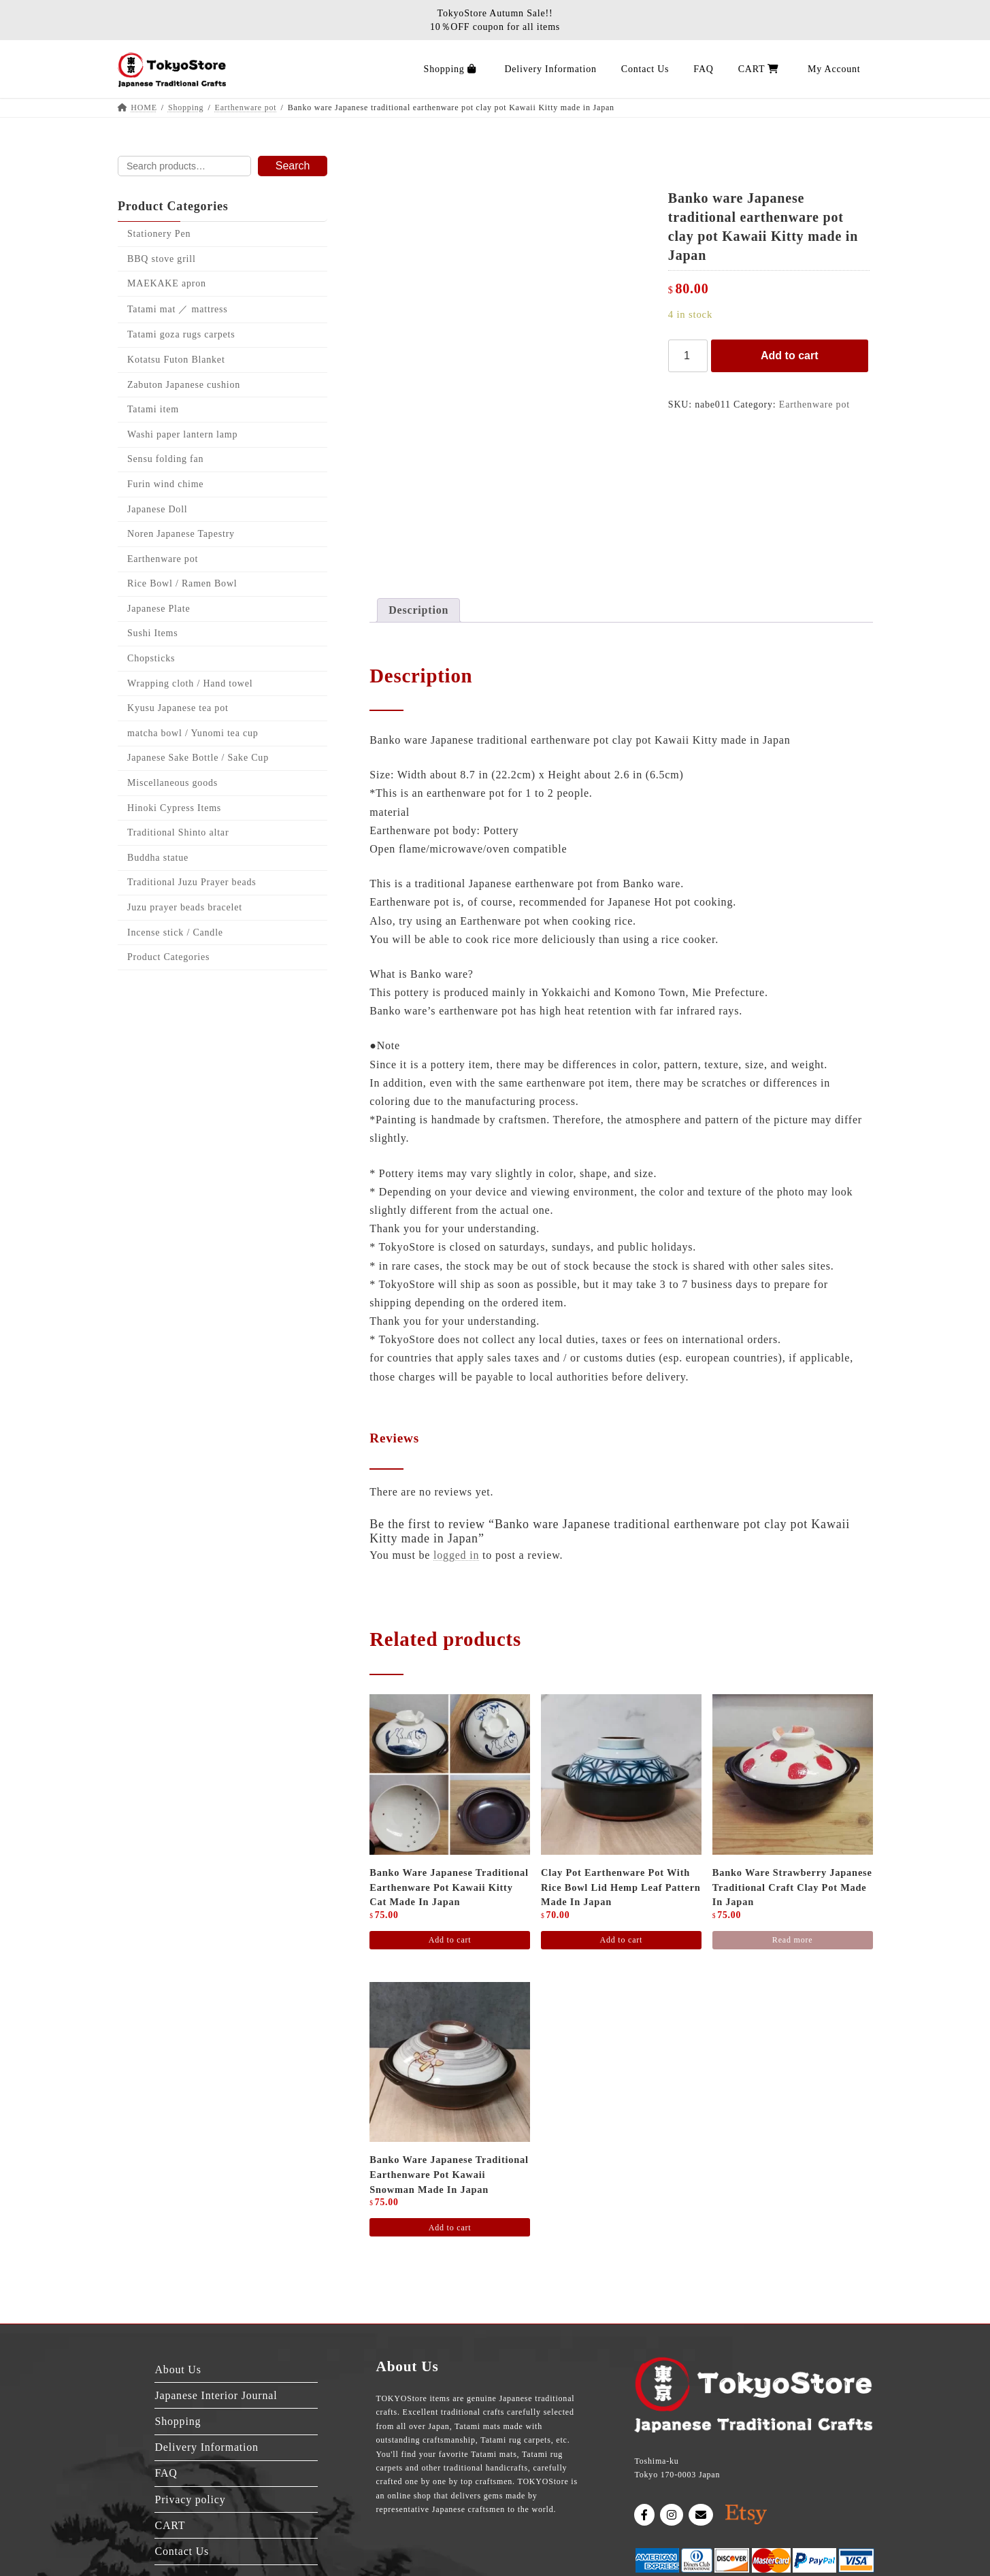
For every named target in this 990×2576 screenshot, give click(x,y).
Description (418, 610)
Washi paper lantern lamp (182, 434)
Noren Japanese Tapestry (181, 534)
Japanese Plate (158, 609)
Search (292, 165)
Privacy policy (189, 2499)
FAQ (165, 2473)
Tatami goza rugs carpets (181, 335)
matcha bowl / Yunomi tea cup (193, 733)
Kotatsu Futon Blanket (176, 359)
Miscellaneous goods (172, 783)
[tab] (418, 610)
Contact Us (181, 2551)
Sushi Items (152, 634)
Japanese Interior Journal (215, 2395)
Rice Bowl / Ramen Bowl (182, 584)
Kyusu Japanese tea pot (178, 708)
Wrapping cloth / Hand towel (189, 683)
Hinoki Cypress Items (174, 808)
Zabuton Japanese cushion (183, 385)
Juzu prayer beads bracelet (184, 907)
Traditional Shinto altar (178, 832)
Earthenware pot (814, 404)
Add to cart (789, 355)
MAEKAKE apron (166, 283)
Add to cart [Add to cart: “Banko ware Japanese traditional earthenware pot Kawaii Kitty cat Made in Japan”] (450, 1940)
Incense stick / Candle (175, 932)
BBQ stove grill (161, 259)
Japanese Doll (157, 509)
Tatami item (153, 409)
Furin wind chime (165, 484)
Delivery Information (206, 2447)
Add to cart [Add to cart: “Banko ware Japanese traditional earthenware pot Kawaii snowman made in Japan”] (450, 2227)
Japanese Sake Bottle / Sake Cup (198, 758)
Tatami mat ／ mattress (177, 309)
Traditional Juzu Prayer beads (191, 883)
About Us (177, 2369)
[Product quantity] (688, 356)
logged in (456, 1555)
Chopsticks (151, 658)
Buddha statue (157, 858)
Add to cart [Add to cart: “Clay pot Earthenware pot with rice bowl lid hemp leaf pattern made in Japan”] (620, 1940)
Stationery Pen (159, 234)
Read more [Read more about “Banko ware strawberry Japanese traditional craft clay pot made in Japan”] (792, 1940)
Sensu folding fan (165, 460)
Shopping (177, 2421)
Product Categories (168, 957)
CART (169, 2525)
